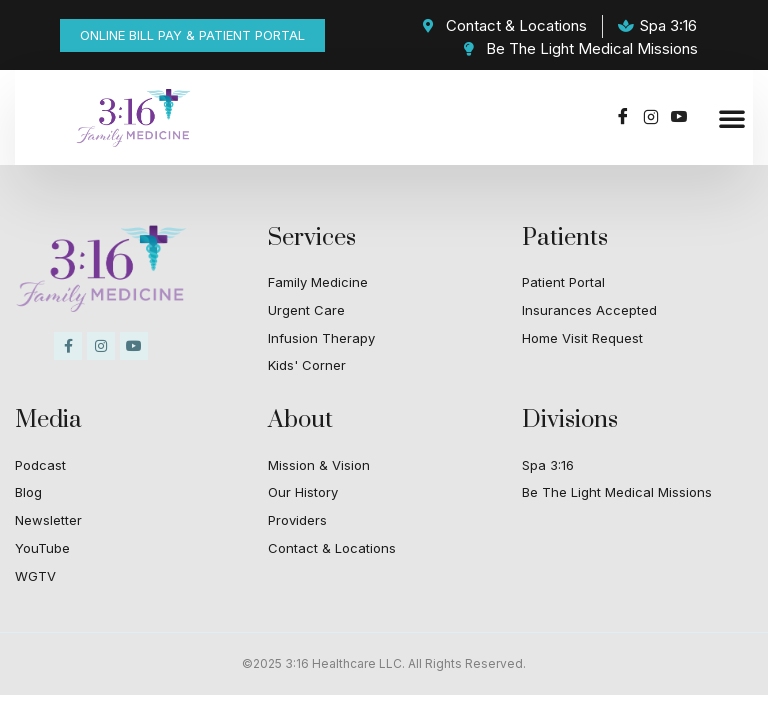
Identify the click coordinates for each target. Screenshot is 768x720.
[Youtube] (679, 118)
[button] (732, 118)
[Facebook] (623, 118)
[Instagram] (651, 118)
